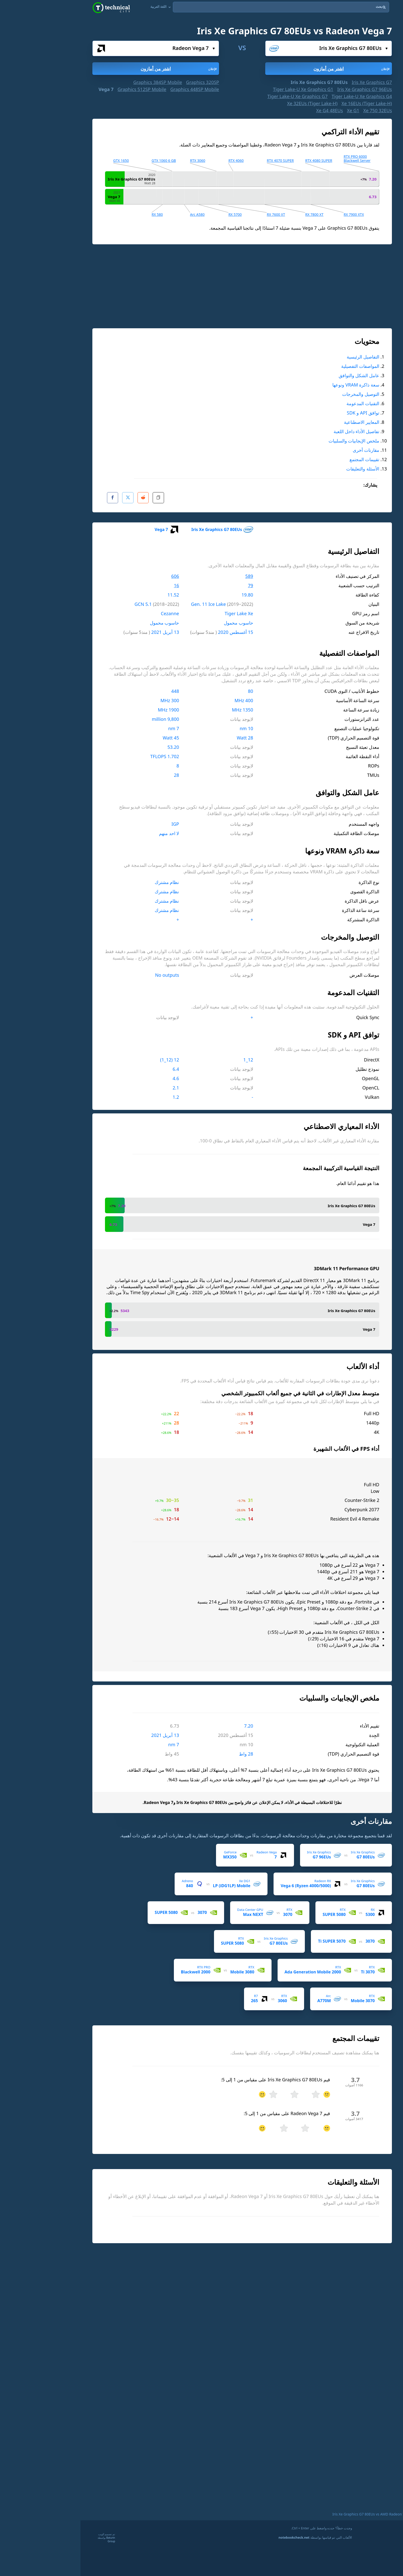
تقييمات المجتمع (284, 459)
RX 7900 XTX (273, 214)
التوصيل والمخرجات (280, 394)
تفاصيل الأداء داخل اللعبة (276, 431)
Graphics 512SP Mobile (61, 89)
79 (170, 584)
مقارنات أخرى (285, 450)
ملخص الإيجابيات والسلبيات (273, 441)
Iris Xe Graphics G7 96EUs (284, 89)
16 (96, 584)
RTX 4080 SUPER (238, 160)
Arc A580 (117, 214)
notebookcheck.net (213, 2537)
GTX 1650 (40, 160)
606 (95, 574)
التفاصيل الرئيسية (282, 357)
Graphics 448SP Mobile (114, 89)
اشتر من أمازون (271, 69)
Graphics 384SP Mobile (77, 82)
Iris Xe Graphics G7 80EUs (238, 82)
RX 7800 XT (234, 214)
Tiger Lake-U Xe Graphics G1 (223, 89)
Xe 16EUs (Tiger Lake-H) (286, 103)
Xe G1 (272, 110)
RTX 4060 (155, 160)
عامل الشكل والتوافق (278, 375)
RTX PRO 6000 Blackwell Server (276, 158)
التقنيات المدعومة (282, 403)
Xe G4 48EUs (249, 110)
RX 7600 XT (195, 214)
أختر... (306, 48)
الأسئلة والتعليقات (282, 469)
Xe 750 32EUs (297, 110)
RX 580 (77, 214)
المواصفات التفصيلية (280, 366)
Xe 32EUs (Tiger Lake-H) (232, 103)
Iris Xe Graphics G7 (291, 82)
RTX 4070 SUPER (199, 160)
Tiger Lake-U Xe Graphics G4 (281, 96)
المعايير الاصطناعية (281, 422)
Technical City (30, 7)
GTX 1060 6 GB (83, 160)
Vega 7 (25, 89)
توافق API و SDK (282, 413)
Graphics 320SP (122, 82)
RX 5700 (154, 214)
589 (169, 574)
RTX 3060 (117, 160)
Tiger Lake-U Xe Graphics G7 (217, 96)
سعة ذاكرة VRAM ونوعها (275, 385)
